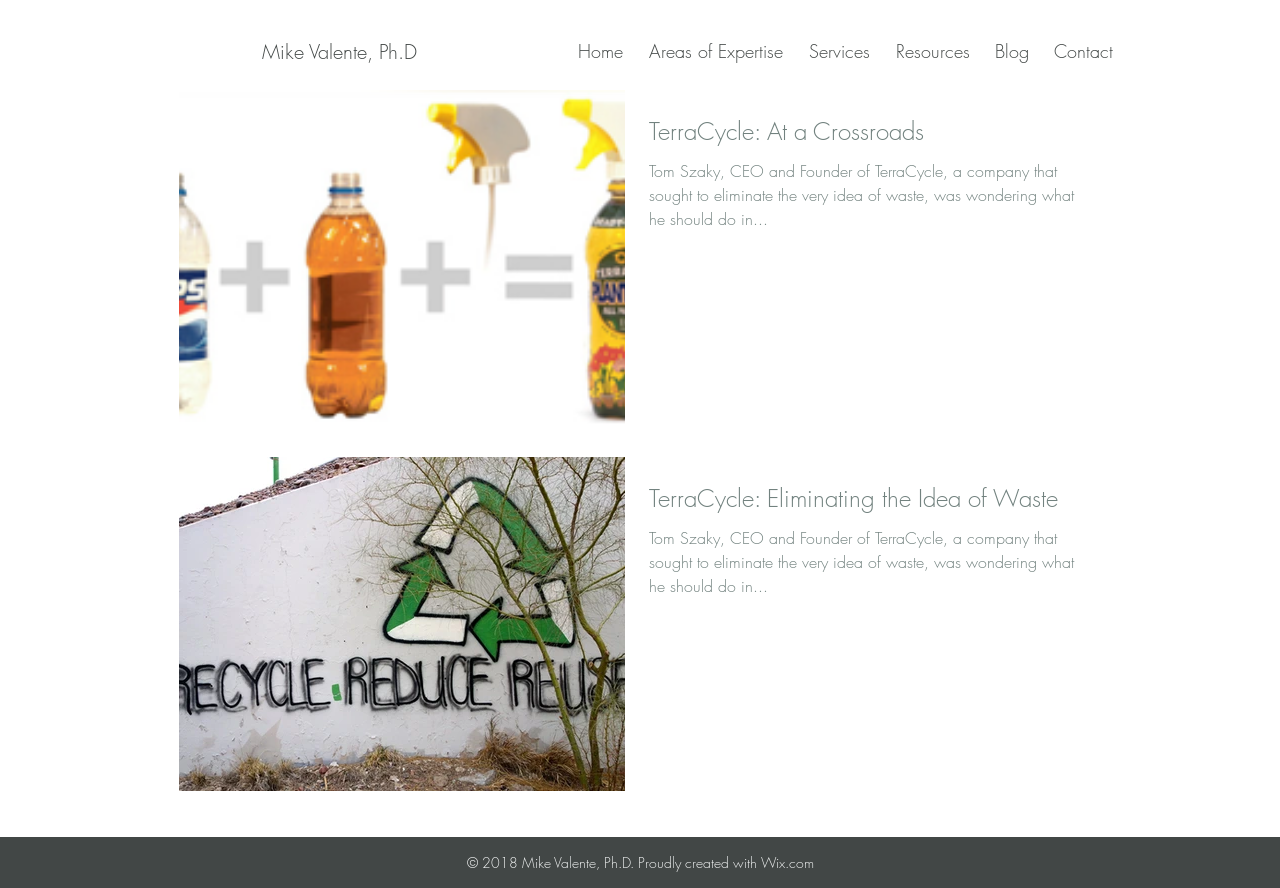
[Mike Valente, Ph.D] (339, 51)
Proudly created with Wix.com (726, 862)
